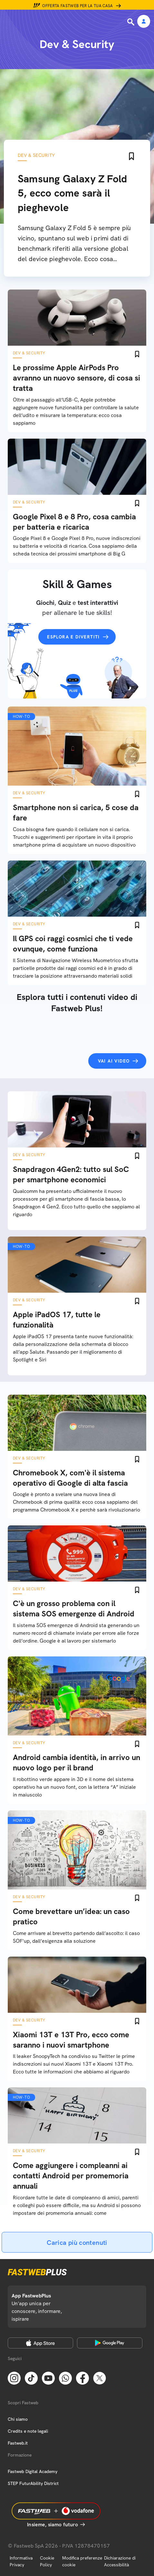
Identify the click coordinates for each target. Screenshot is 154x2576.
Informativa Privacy (21, 2561)
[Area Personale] (143, 22)
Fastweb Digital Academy (32, 2471)
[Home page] (49, 22)
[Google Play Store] (109, 2342)
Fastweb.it (18, 2443)
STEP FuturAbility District (33, 2483)
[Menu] (9, 21)
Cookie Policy (47, 2561)
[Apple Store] (40, 2342)
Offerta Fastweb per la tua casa (77, 5)
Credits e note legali (28, 2431)
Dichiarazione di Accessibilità (120, 2561)
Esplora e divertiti (73, 637)
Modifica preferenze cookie (82, 2561)
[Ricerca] (131, 22)
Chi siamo (18, 2419)
